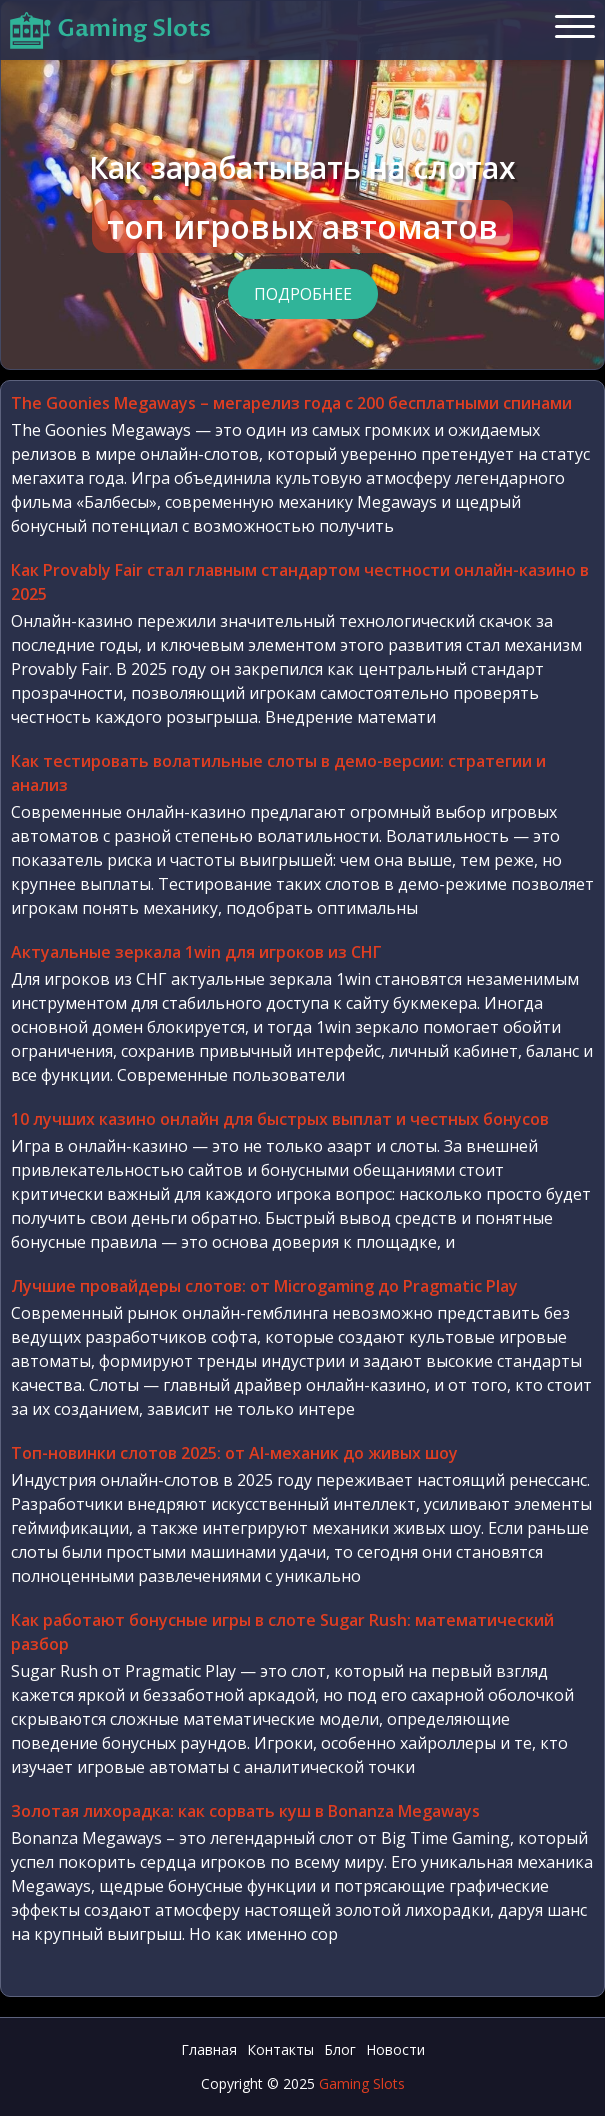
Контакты (280, 2049)
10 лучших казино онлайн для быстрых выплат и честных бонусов (280, 1119)
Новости (395, 2049)
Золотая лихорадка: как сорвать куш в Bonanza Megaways (245, 1811)
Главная (209, 2049)
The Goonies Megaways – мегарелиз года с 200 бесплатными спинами (291, 403)
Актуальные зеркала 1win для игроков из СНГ (196, 952)
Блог (340, 2049)
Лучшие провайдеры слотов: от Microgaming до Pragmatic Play (264, 1286)
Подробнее (303, 294)
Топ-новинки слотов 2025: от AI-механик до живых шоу (234, 1453)
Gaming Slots (362, 2083)
